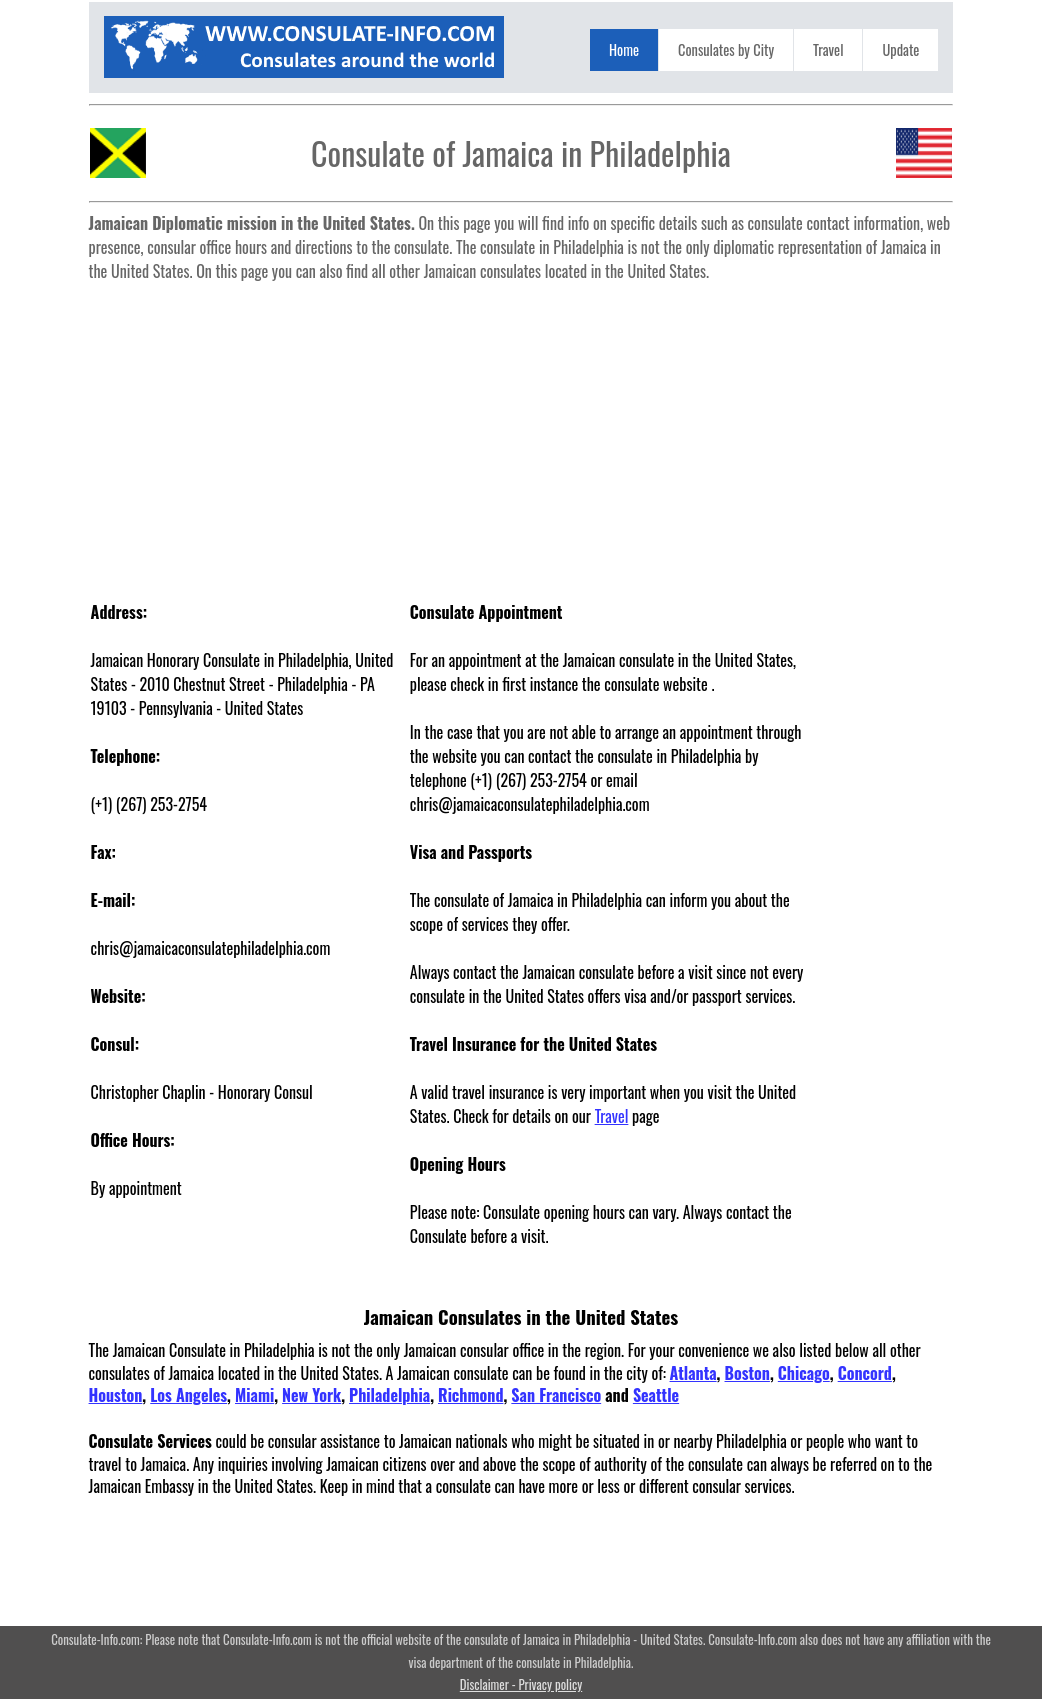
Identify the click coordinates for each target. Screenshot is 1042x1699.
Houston (116, 1395)
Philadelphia (389, 1395)
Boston (747, 1373)
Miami (254, 1395)
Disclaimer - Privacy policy (521, 1684)
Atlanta (693, 1373)
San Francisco (556, 1395)
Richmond (470, 1395)
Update (900, 49)
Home (624, 49)
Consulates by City (726, 49)
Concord (865, 1373)
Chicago (804, 1373)
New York (311, 1395)
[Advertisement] (521, 430)
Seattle (656, 1395)
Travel (828, 49)
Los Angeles (188, 1395)
